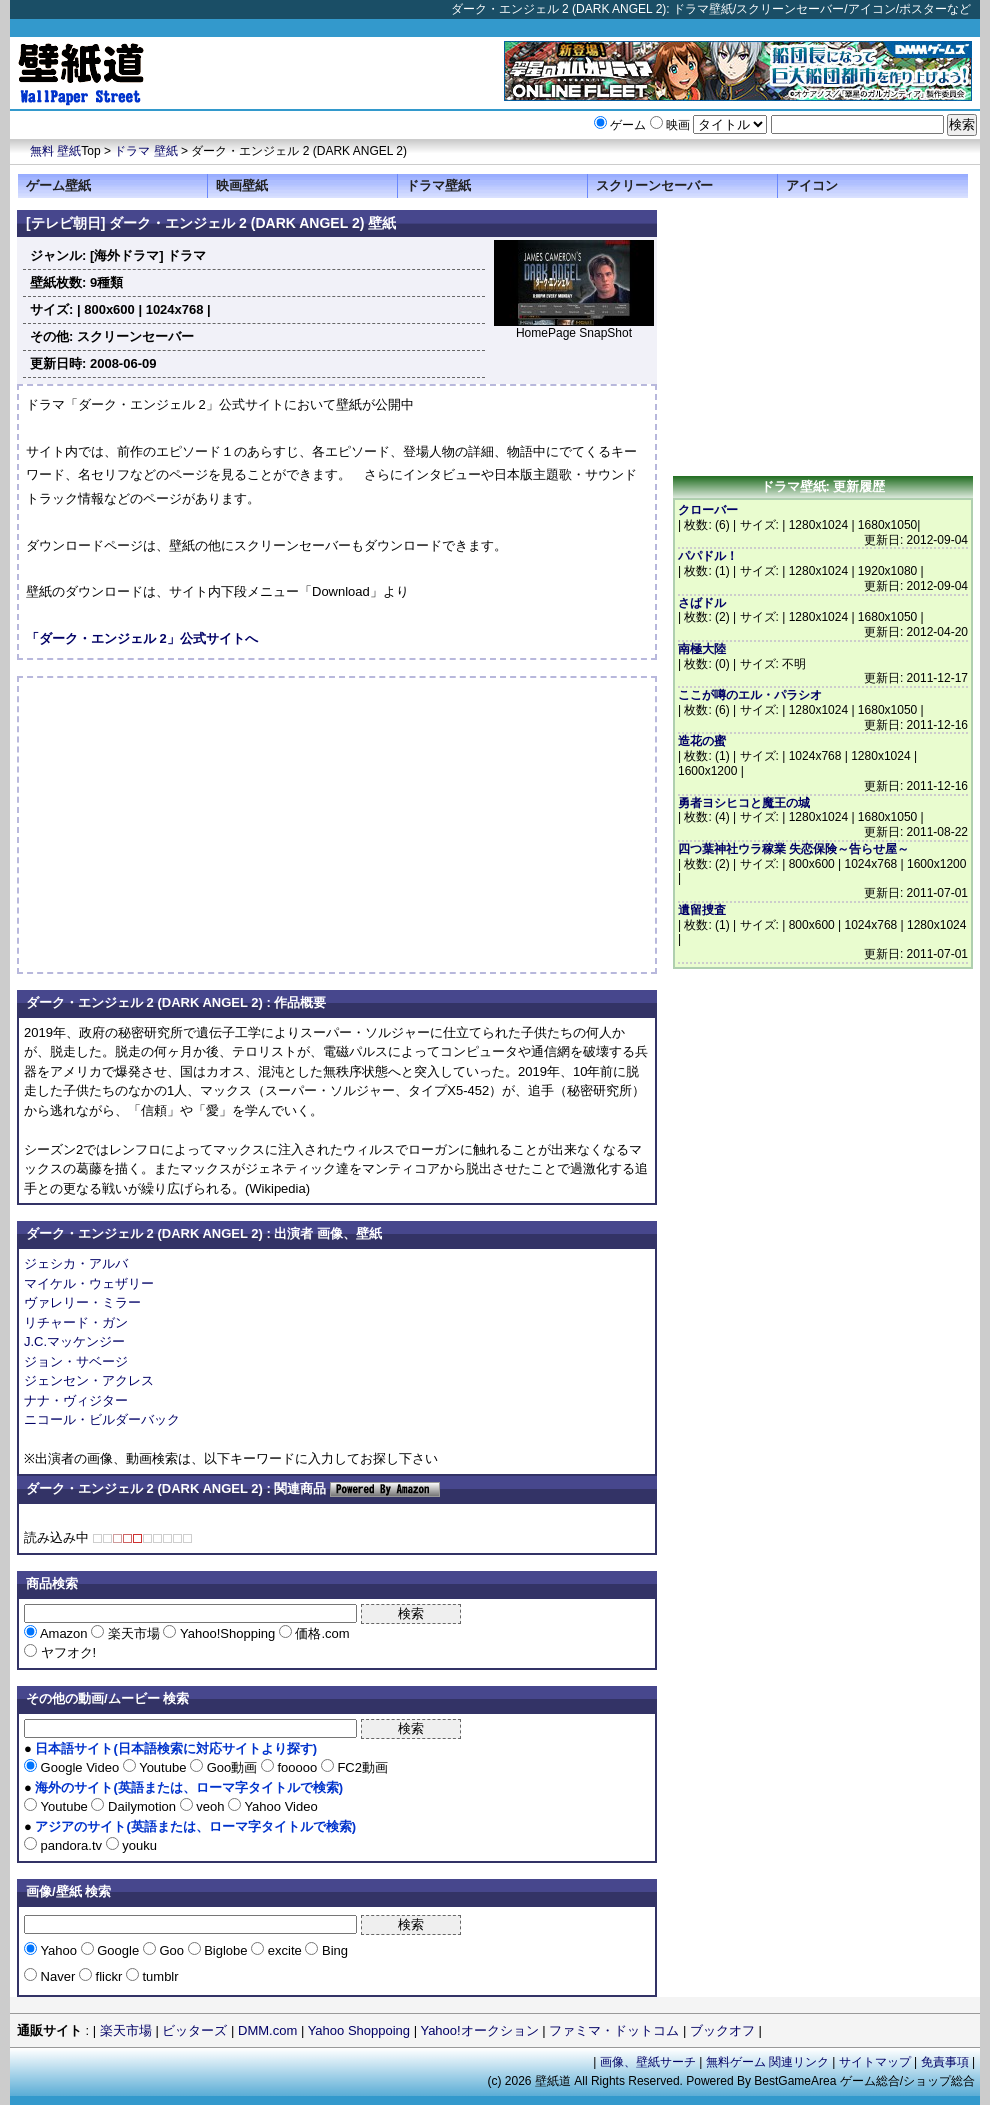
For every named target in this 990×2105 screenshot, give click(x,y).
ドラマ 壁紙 (145, 151)
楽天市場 (133, 1633)
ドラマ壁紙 (438, 185)
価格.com (321, 1633)
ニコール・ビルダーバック (102, 1419)
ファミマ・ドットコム (614, 2030)
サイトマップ (875, 2062)
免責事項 (945, 2062)
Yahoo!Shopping (227, 1633)
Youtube (163, 1767)
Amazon (64, 1633)
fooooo (297, 1767)
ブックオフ (722, 2030)
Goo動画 (232, 1767)
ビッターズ (194, 2030)
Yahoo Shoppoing (359, 2030)
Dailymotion (141, 1806)
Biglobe (226, 1950)
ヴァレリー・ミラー (82, 1302)
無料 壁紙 (55, 151)
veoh (210, 1806)
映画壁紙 (242, 185)
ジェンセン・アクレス (89, 1380)
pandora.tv (71, 1845)
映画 (678, 125)
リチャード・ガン (76, 1322)
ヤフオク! (66, 1652)
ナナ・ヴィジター (76, 1400)
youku (138, 1845)
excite (284, 1950)
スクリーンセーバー (654, 185)
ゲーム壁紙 (58, 185)
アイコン (812, 185)
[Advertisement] (194, 825)
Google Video (80, 1767)
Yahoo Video (279, 1806)
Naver (58, 1976)
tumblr (159, 1976)
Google (118, 1950)
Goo (172, 1950)
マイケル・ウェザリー (89, 1283)
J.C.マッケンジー (74, 1341)
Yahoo (59, 1950)
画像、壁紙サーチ (648, 2062)
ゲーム (628, 125)
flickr (109, 1976)
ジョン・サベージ (76, 1361)
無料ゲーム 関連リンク (767, 2062)
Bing (333, 1950)
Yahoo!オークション (479, 2030)
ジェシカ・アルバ (76, 1263)
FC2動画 (361, 1767)
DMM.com (267, 2030)
